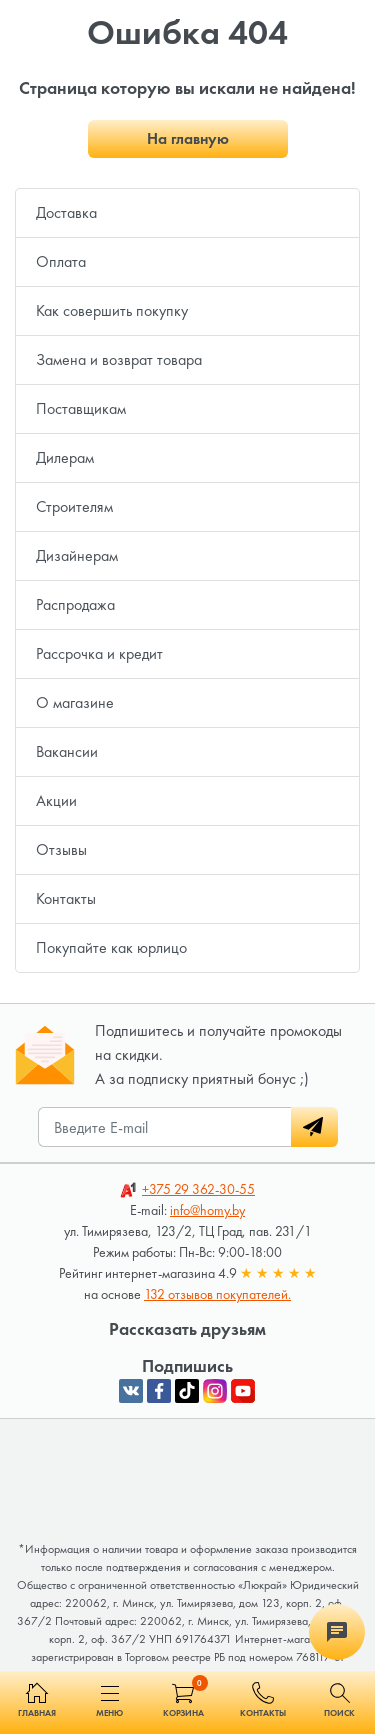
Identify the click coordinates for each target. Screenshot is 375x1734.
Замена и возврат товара (119, 359)
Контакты (66, 898)
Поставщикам (81, 408)
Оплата (61, 261)
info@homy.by (207, 1210)
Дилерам (65, 457)
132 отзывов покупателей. (217, 1294)
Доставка (66, 212)
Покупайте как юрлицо (111, 947)
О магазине (75, 702)
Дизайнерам (77, 555)
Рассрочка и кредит (99, 653)
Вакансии (67, 751)
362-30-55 (198, 1189)
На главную (188, 138)
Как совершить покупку (112, 310)
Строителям (74, 506)
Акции (56, 800)
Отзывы (61, 849)
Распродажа (75, 604)
